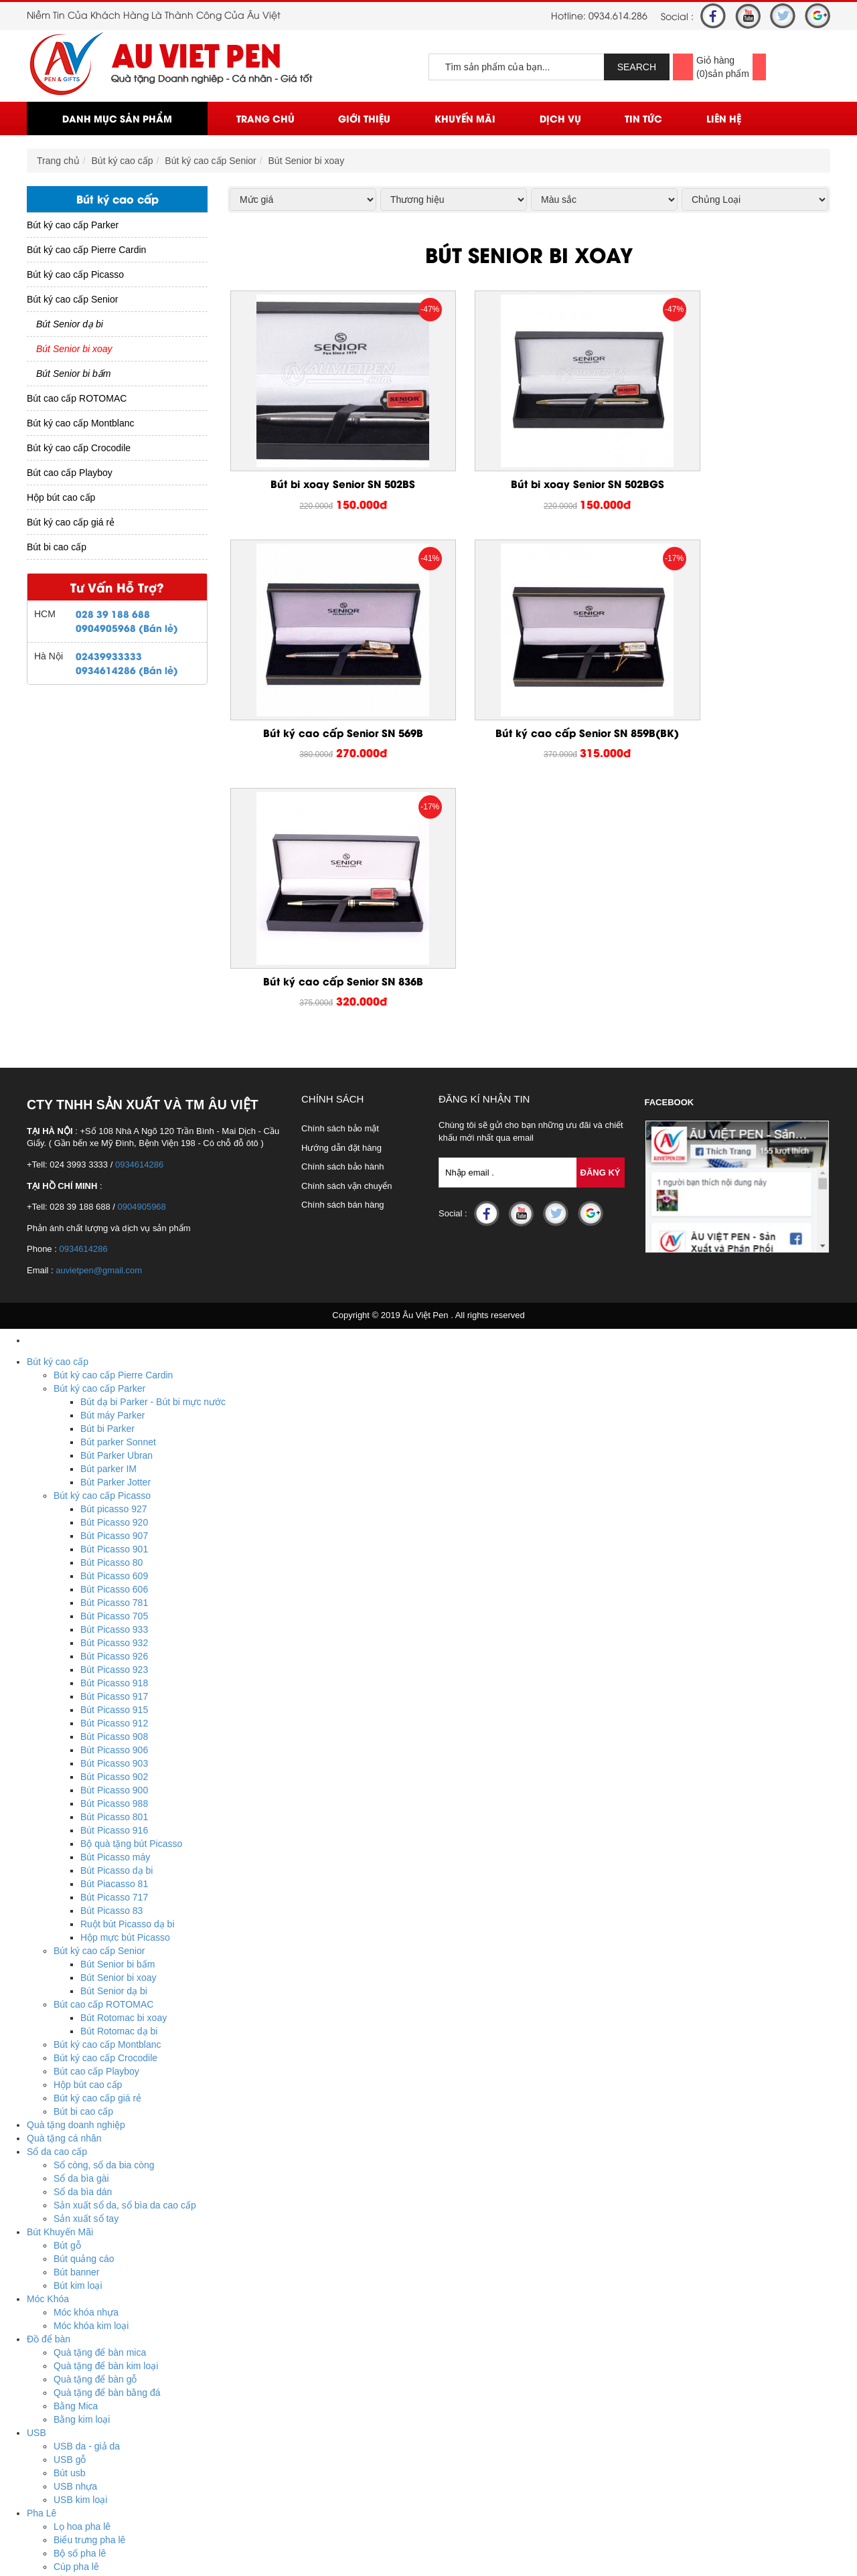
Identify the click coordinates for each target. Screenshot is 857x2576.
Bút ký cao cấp (122, 160)
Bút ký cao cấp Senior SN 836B (529, 733)
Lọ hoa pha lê (82, 2293)
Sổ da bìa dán (83, 1958)
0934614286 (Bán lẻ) (127, 670)
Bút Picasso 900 (114, 1557)
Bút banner (77, 2039)
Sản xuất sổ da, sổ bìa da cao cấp (125, 1972)
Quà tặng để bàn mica (100, 2119)
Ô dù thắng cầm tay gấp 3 (108, 2440)
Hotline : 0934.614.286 (102, 2548)
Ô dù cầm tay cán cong (102, 2427)
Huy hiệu (72, 2387)
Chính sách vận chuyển (346, 953)
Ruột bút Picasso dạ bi (127, 1691)
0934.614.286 (618, 15)
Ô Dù (38, 2400)
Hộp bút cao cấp (61, 497)
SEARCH (636, 67)
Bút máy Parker (112, 1182)
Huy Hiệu (46, 2360)
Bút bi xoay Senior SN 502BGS (528, 484)
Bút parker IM (108, 1235)
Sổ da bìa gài (81, 1945)
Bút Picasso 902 (114, 1543)
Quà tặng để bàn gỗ (95, 2146)
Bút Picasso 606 (114, 1356)
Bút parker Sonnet (118, 1209)
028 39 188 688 (113, 614)
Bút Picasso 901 (114, 1316)
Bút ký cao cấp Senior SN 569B (734, 484)
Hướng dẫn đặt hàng (341, 915)
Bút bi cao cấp (56, 547)
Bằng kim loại (82, 2186)
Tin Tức (643, 118)
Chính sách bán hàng (342, 972)
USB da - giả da (87, 2213)
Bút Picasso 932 (114, 1409)
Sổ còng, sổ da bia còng (104, 1932)
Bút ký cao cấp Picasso (75, 274)
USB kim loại (80, 2266)
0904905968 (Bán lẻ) (127, 628)
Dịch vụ (560, 118)
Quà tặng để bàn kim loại (106, 2132)
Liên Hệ (723, 118)
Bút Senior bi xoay (306, 160)
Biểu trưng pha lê (89, 2307)
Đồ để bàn (48, 2106)
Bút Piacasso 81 (114, 1650)
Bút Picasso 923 (114, 1436)
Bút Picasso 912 (114, 1490)
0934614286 (139, 932)
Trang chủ (265, 118)
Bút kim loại (78, 2052)
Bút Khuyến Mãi (60, 1999)
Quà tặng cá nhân (64, 1905)
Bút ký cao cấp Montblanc (81, 423)
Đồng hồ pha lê (85, 2347)
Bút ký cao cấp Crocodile (79, 447)
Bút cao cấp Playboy (69, 472)
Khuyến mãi (465, 118)
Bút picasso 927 (113, 1276)
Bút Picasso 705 (114, 1383)
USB (36, 2199)
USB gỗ (70, 2226)
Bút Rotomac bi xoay (123, 1784)
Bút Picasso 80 (111, 1329)
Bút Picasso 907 (114, 1302)
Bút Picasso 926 (114, 1423)
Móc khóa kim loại (91, 2092)
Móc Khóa (48, 2066)
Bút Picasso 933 (114, 1396)
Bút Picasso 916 (114, 1597)
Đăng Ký (600, 940)
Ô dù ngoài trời (85, 2414)
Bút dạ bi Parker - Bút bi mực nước (153, 1168)
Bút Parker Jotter (115, 1249)
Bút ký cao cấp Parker (73, 225)
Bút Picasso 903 (114, 1530)
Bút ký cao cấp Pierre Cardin (86, 249)
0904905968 (142, 974)
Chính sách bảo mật (340, 895)
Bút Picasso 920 (114, 1289)
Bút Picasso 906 (114, 1517)
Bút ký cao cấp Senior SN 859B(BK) (324, 740)
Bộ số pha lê (80, 2320)
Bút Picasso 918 (114, 1450)
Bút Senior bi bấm (73, 373)
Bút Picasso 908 (114, 1503)
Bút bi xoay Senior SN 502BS (323, 484)
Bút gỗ (67, 2012)
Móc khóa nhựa (86, 2079)
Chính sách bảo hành (342, 934)
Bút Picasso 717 (114, 1664)
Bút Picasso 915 (114, 1476)
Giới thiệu (364, 118)
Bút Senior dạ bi (69, 324)
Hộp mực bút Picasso (125, 1704)
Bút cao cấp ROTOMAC (77, 398)
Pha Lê (41, 2280)
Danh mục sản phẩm (117, 118)
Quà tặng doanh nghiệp (76, 1891)
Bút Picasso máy (115, 1624)
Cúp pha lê (76, 2333)
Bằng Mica (76, 2173)
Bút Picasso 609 (114, 1343)
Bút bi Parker (107, 1195)
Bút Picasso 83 (111, 1677)
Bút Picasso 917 (114, 1463)
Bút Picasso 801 (114, 1584)
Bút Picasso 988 (114, 1570)
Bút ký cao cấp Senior (210, 160)
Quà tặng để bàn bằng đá (107, 2159)
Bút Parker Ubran (116, 1222)
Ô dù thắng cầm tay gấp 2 (108, 2454)
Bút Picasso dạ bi (116, 1637)
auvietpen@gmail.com (99, 1037)
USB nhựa (75, 2253)
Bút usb (69, 2240)
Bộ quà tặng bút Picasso (131, 1610)
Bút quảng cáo (84, 2025)
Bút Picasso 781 (114, 1369)
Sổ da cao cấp (57, 1918)
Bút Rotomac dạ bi (118, 1798)
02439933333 (109, 656)
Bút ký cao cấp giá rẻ (70, 522)
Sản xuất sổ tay (86, 1985)
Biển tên (71, 2373)
